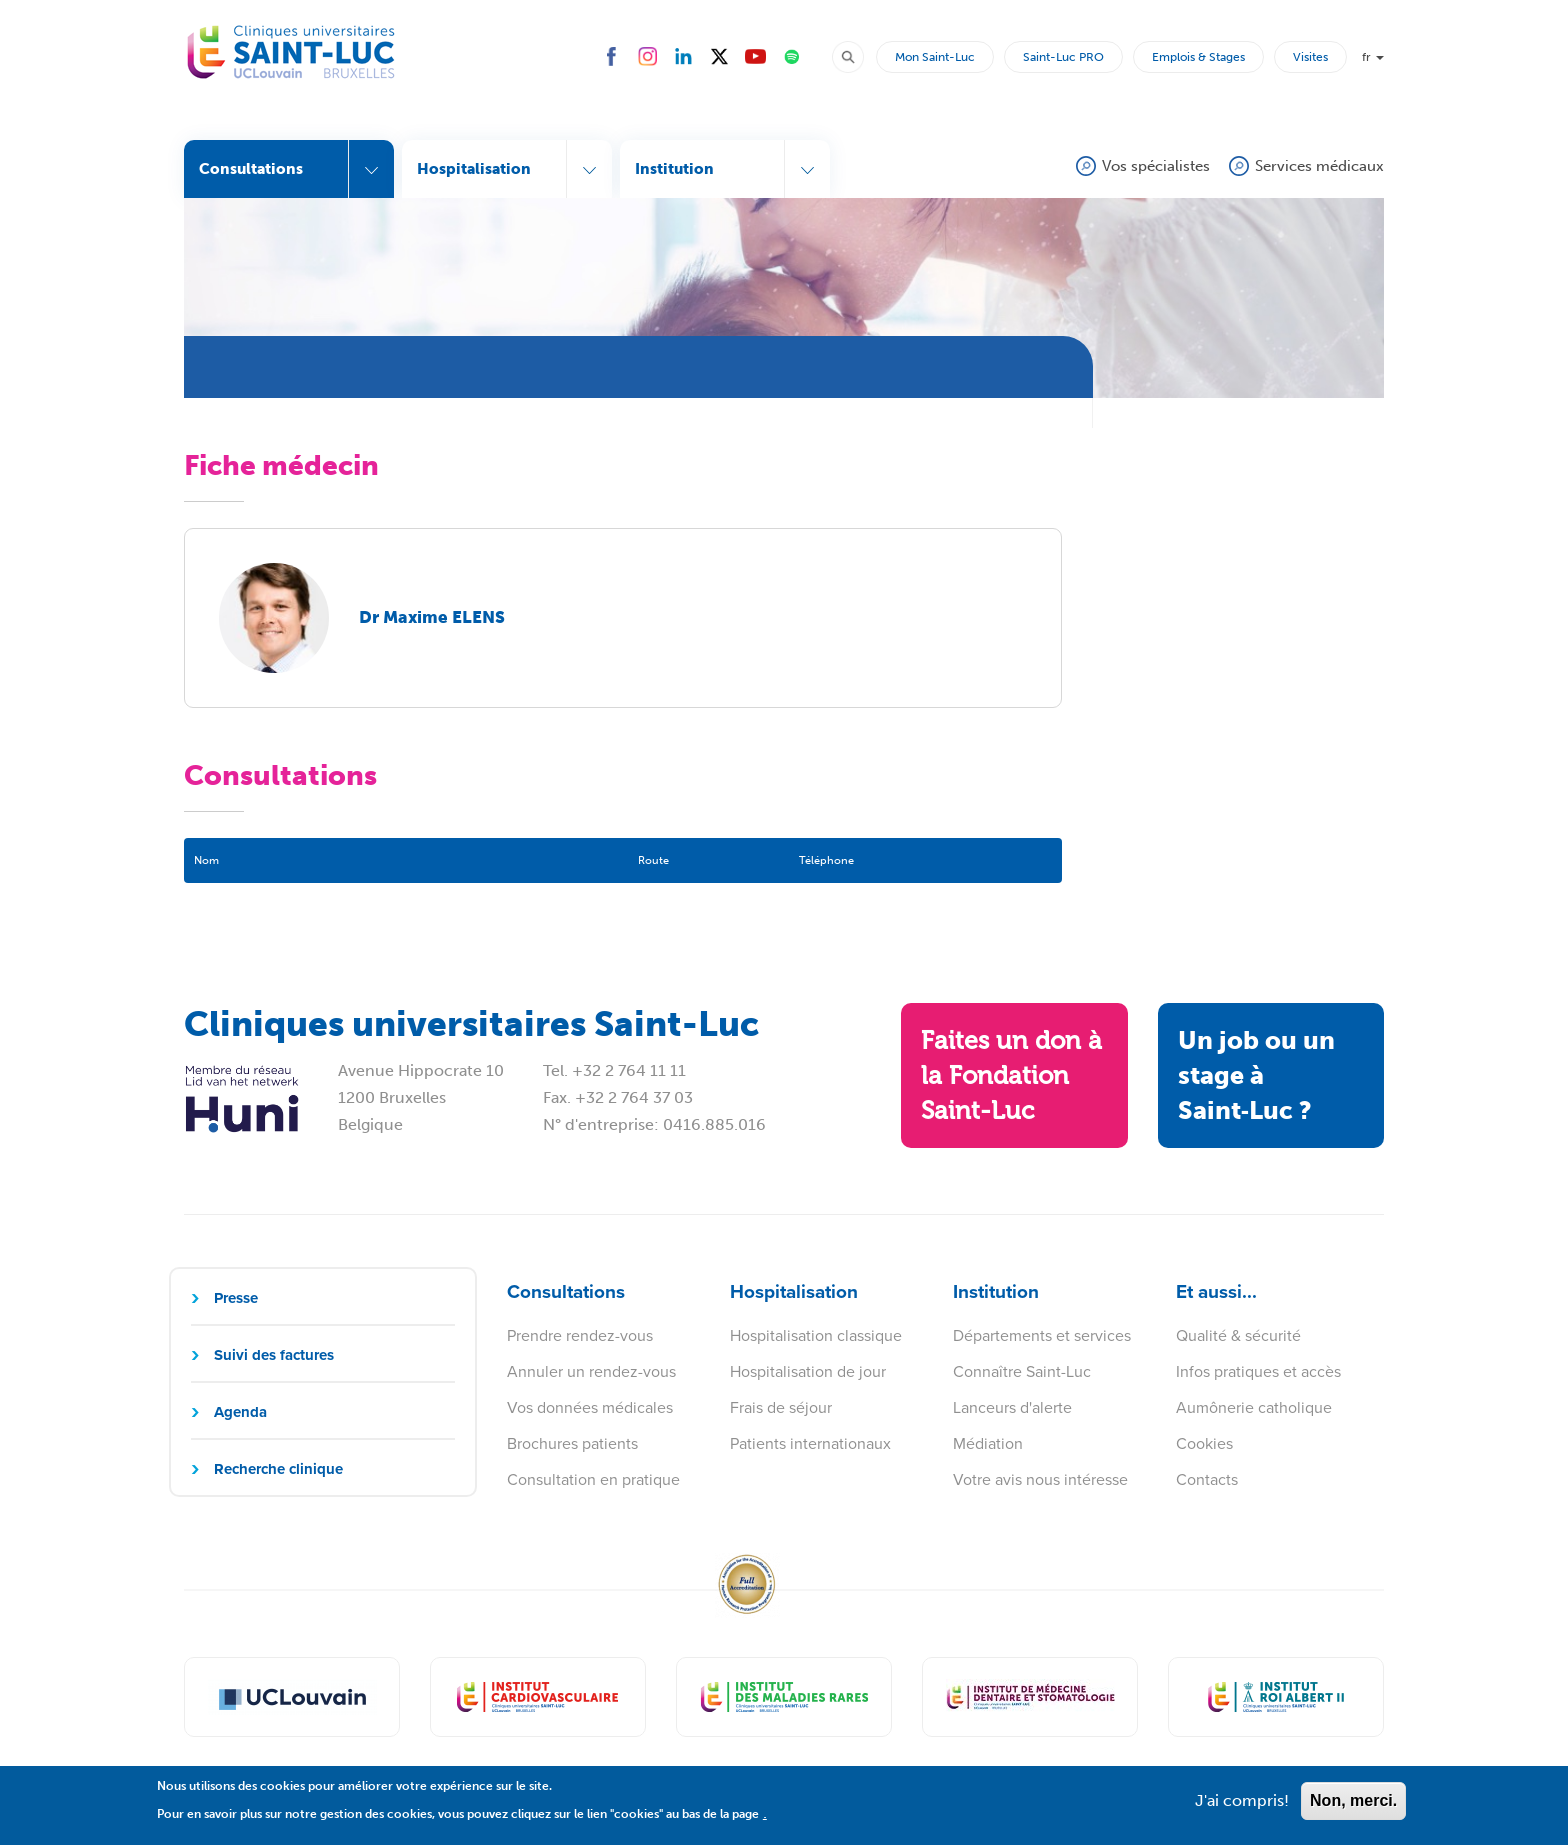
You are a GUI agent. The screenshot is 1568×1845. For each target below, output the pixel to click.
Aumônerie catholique (1254, 1407)
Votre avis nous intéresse (1040, 1479)
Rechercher (857, 56)
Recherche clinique (278, 1469)
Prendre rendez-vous (580, 1335)
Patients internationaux (810, 1443)
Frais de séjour (781, 1407)
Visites (1310, 57)
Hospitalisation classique (816, 1335)
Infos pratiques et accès (1258, 1371)
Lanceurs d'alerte (1012, 1407)
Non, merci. (1353, 1807)
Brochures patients (572, 1443)
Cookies (1204, 1443)
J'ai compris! (1242, 1807)
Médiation (988, 1443)
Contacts (1207, 1479)
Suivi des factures (274, 1355)
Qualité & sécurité (1238, 1335)
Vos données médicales (590, 1407)
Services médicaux (1319, 166)
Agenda (240, 1412)
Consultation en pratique (593, 1479)
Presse (236, 1298)
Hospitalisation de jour (808, 1371)
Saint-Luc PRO (1063, 57)
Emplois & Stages (1198, 57)
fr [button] (1373, 57)
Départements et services (1042, 1335)
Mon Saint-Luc (935, 57)
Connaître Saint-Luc (1022, 1371)
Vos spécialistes (1156, 166)
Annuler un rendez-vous (591, 1371)
